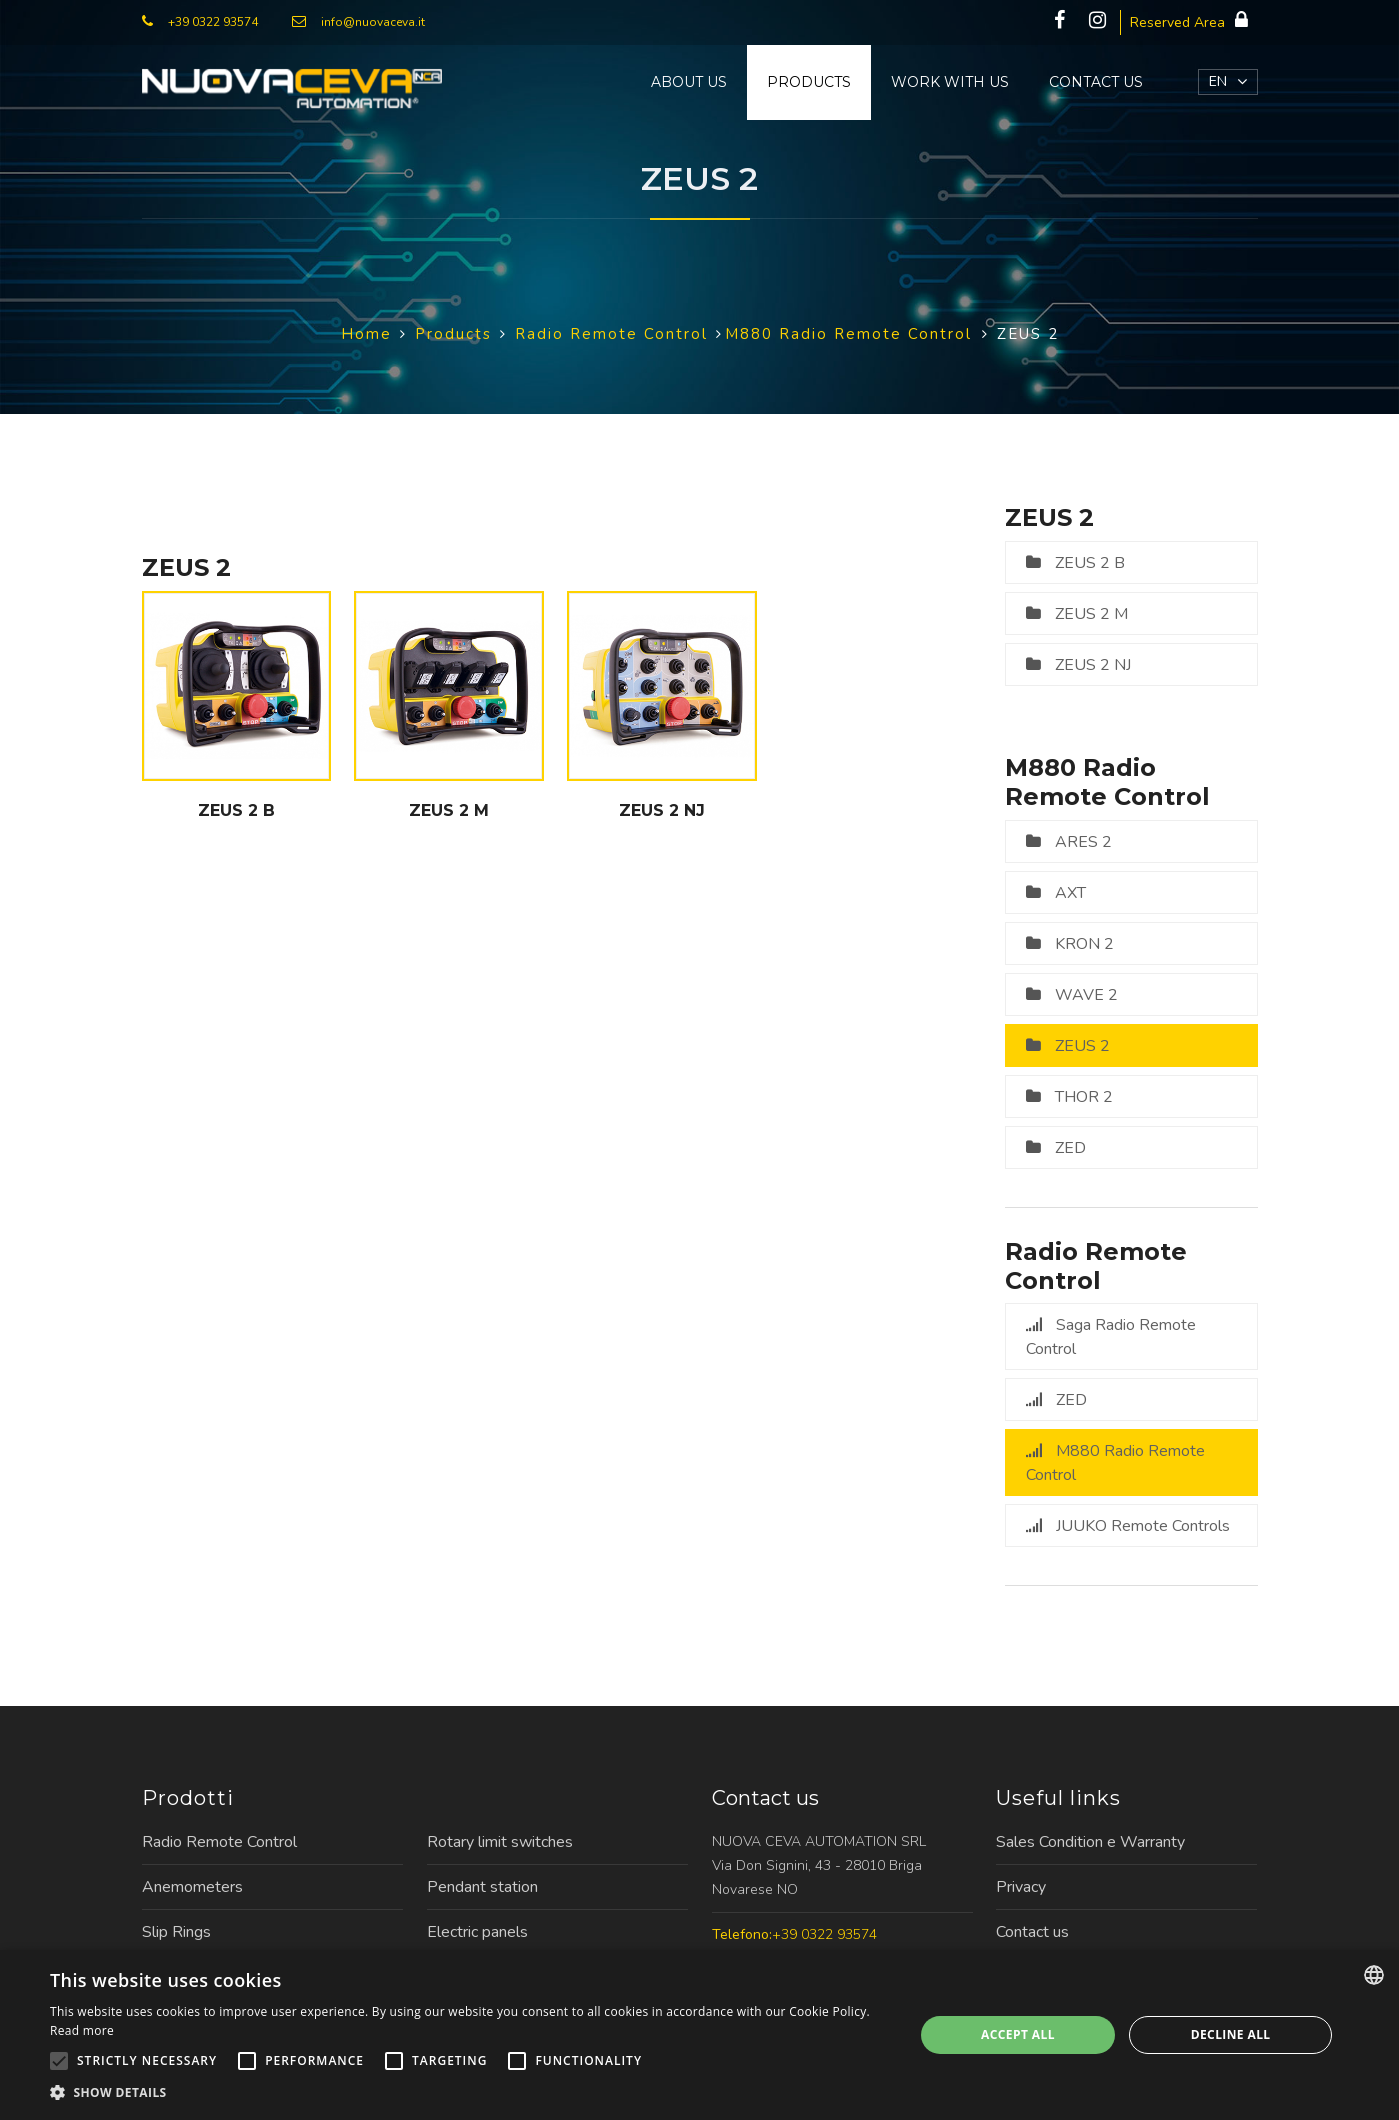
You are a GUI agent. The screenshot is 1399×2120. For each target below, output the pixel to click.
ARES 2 (1083, 842)
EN (1218, 81)
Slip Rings (176, 1932)
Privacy (1021, 1887)
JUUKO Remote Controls (1143, 1526)
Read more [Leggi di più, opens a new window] (82, 2030)
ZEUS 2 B (1090, 563)
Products (809, 82)
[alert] (699, 2035)
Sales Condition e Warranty (1090, 1842)
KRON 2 (1084, 944)
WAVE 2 (1086, 995)
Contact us (1096, 82)
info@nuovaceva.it (373, 22)
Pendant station (482, 1887)
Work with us (950, 82)
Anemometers (192, 1887)
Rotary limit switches (500, 1842)
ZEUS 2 (1082, 1046)
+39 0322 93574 (213, 22)
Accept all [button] (1018, 2034)
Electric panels (477, 1932)
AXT (1070, 893)
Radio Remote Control (219, 1842)
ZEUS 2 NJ (1093, 665)
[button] (469, 2093)
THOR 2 (1084, 1097)
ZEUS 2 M (1091, 614)
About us (689, 82)
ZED (1070, 1148)
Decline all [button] (1231, 2034)
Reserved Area (1194, 21)
